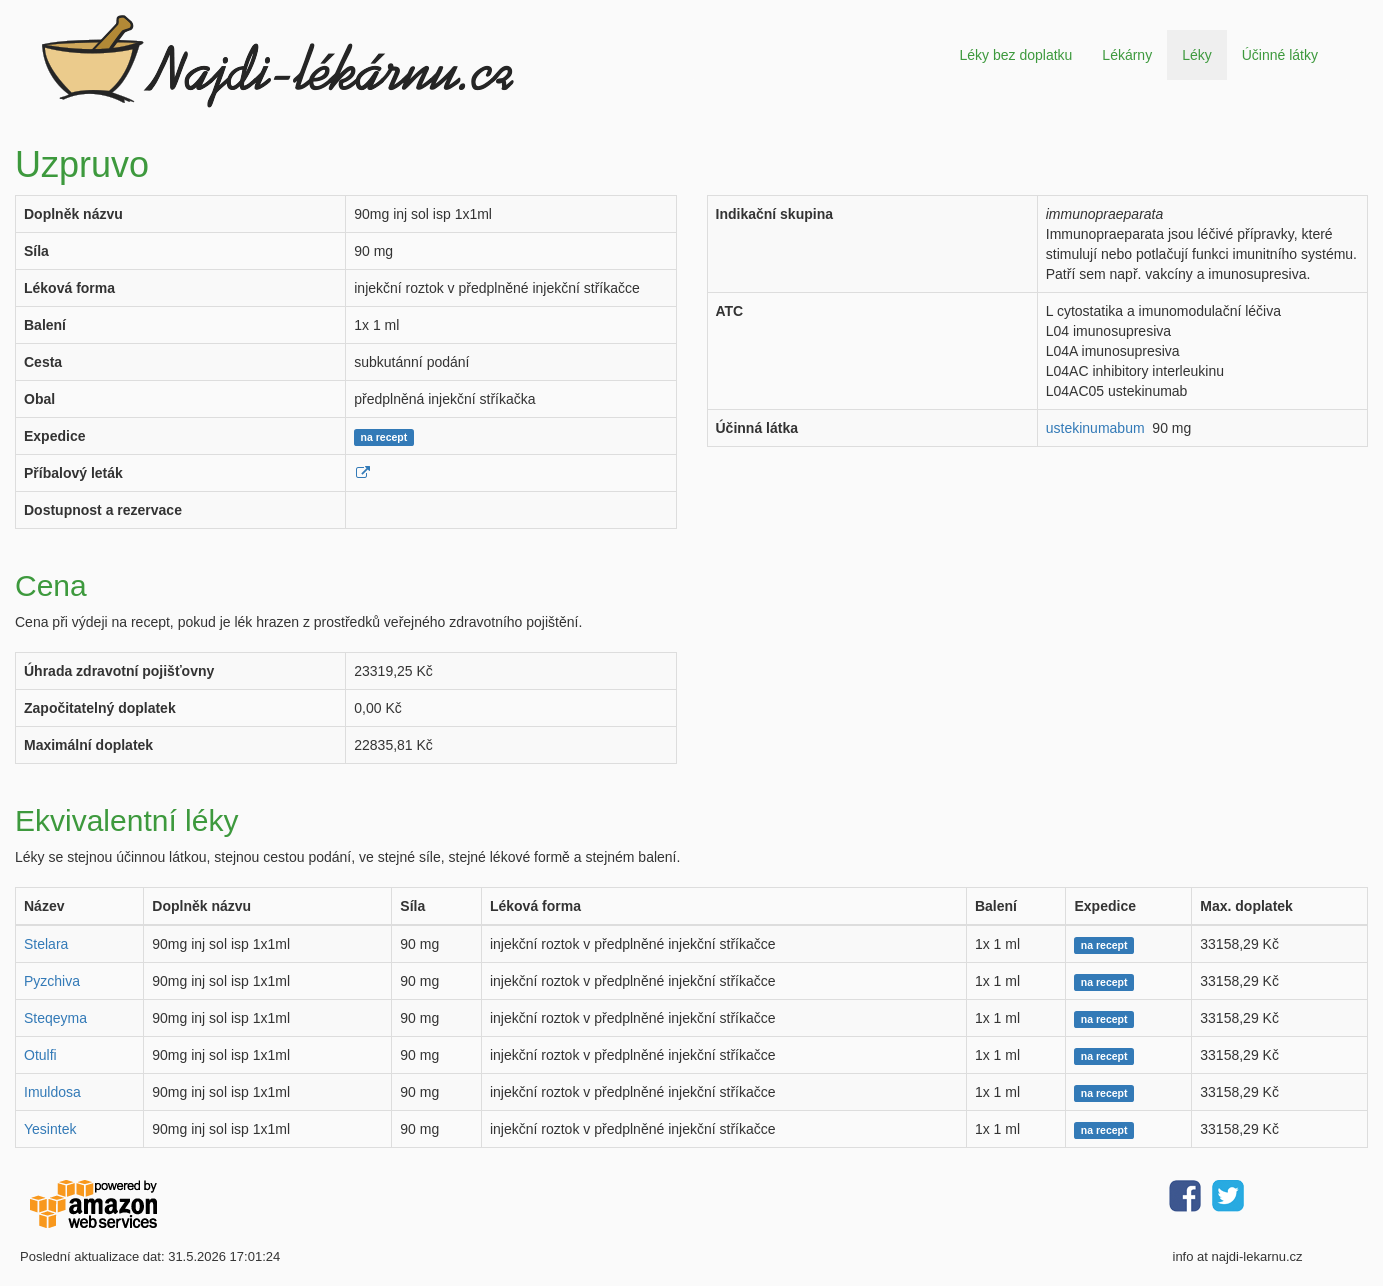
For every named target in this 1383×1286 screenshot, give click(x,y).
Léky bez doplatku (1015, 55)
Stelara (46, 944)
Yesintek (50, 1129)
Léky (1197, 55)
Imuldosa (52, 1092)
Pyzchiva (52, 981)
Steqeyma (55, 1018)
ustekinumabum (1095, 428)
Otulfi (40, 1055)
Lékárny (1127, 55)
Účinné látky (1280, 55)
